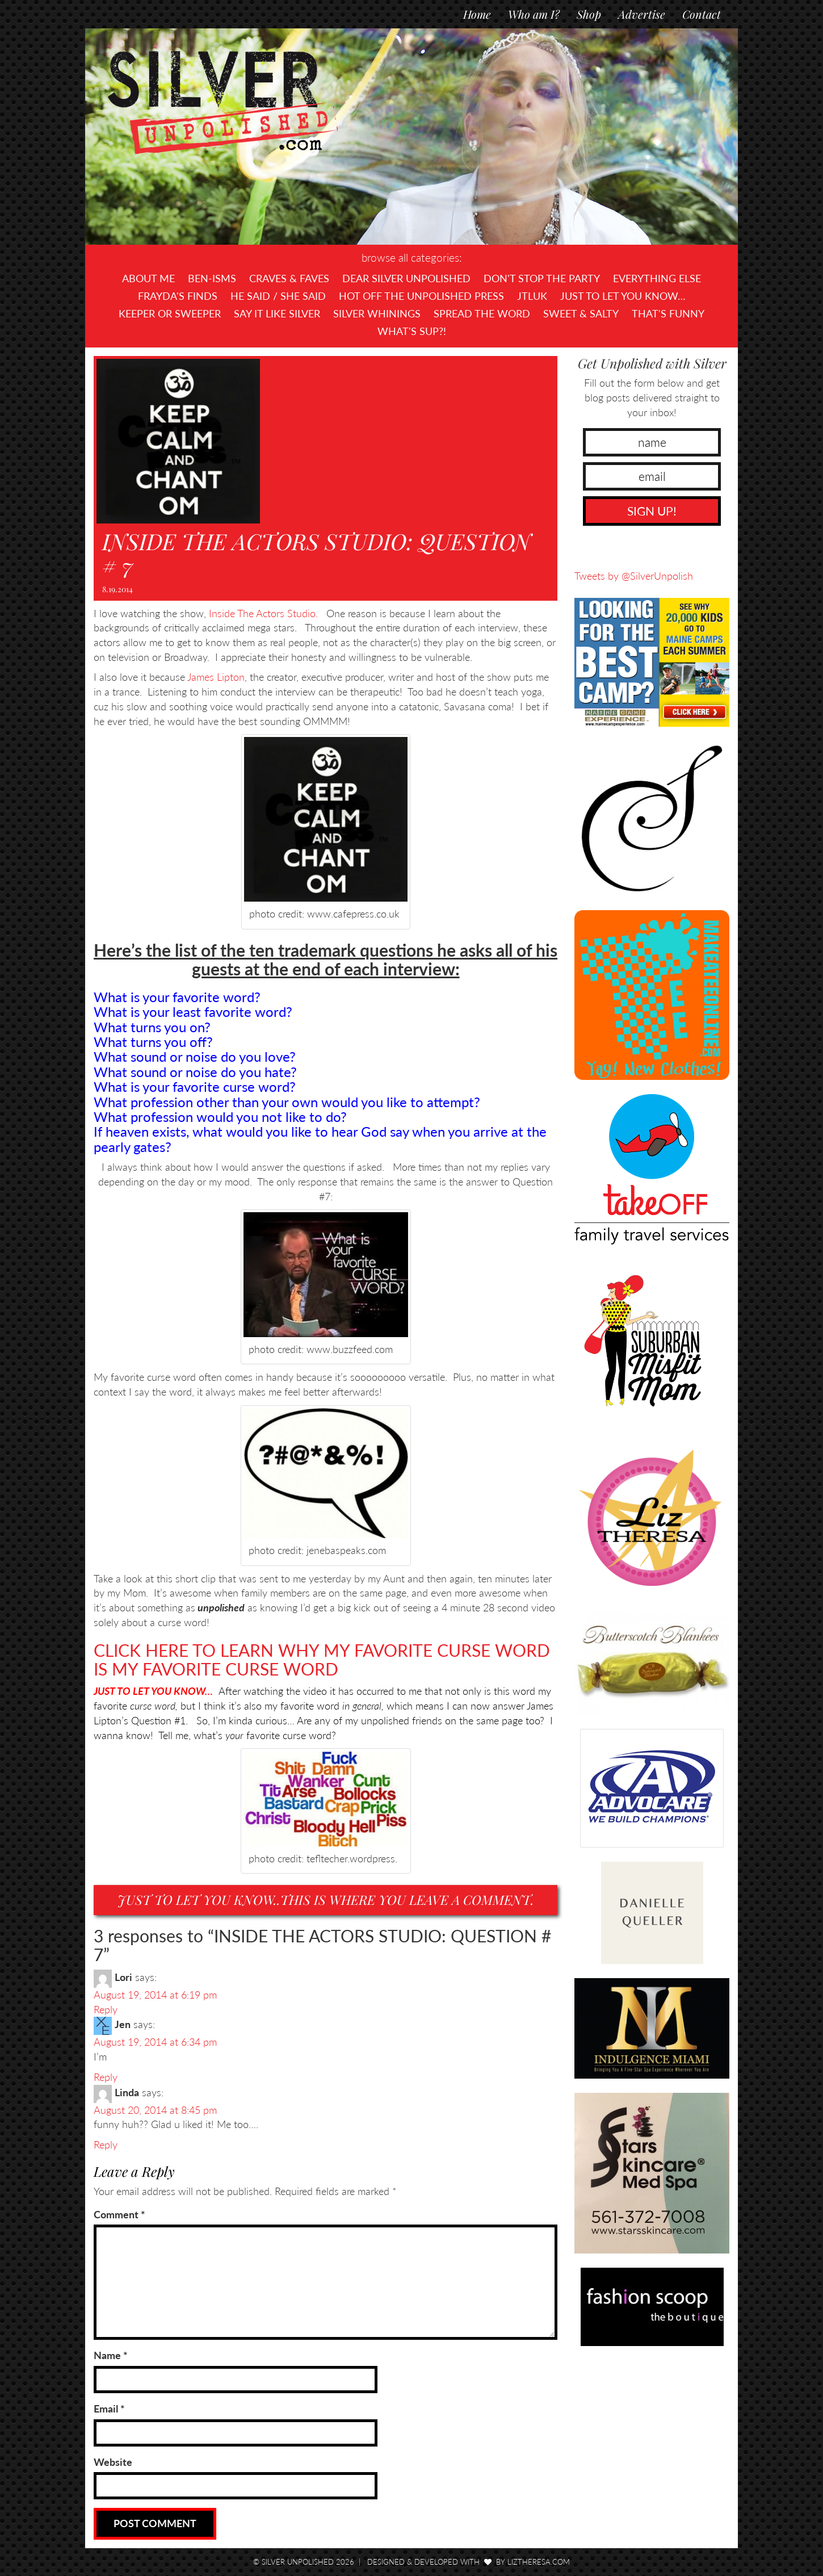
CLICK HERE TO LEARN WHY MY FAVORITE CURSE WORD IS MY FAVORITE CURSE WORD (322, 1659)
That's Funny (668, 313)
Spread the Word (482, 313)
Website (113, 2462)
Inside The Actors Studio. (262, 613)
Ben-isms (212, 278)
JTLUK (532, 296)
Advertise (641, 14)
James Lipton (216, 677)
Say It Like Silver (277, 313)
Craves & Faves (289, 278)
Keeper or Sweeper (170, 313)
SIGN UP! (652, 511)
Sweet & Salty (581, 313)
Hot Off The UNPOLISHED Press (421, 296)
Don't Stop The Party (542, 278)
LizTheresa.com (538, 2561)
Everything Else (657, 278)
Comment (119, 2214)
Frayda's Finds (177, 296)
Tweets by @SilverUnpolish (633, 575)
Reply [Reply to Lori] (105, 2009)
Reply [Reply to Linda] (105, 2144)
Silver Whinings (377, 313)
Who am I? (534, 14)
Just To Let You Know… (623, 296)
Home (477, 14)
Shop (589, 14)
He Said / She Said (278, 296)
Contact (701, 14)
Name (111, 2355)
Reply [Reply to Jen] (105, 2077)
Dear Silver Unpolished (406, 278)
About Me (148, 278)
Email (109, 2408)
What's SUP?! (411, 331)
